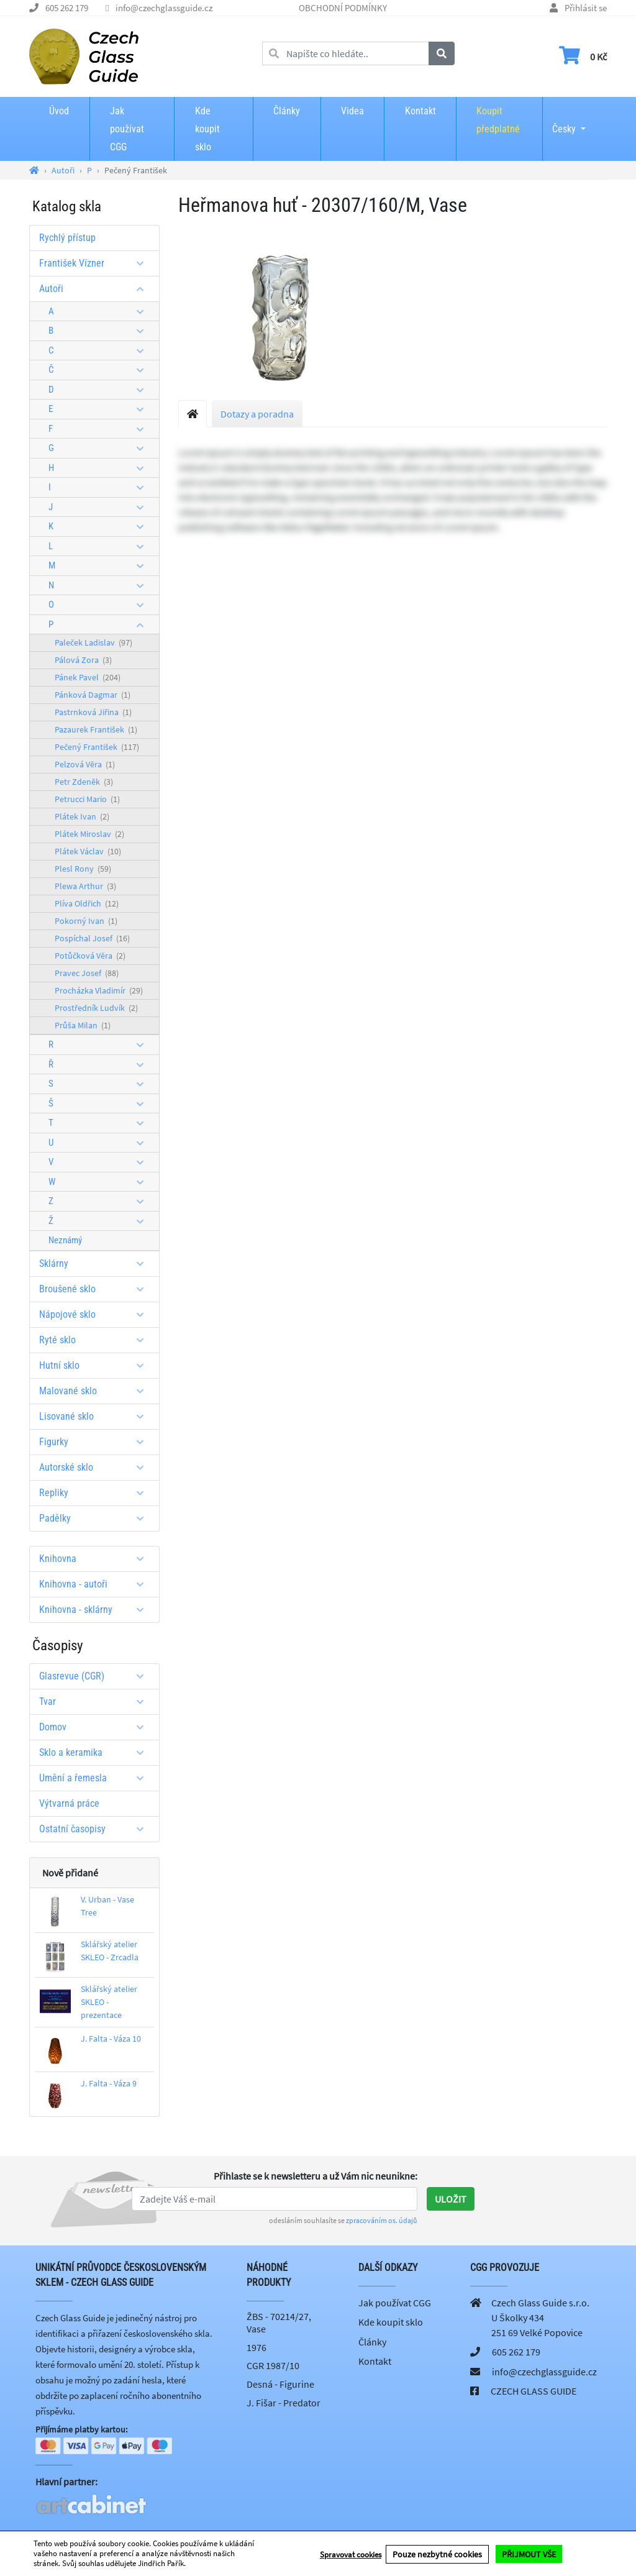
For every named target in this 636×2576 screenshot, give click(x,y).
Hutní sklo (96, 1365)
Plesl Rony (83, 868)
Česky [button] (564, 120)
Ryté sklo (96, 1340)
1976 (256, 2347)
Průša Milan (83, 1025)
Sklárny (96, 1263)
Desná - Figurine (280, 2384)
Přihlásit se (586, 8)
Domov (96, 1727)
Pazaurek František (96, 729)
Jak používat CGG (127, 129)
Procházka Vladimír (99, 990)
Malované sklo (96, 1391)
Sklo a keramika (96, 1752)
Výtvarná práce (69, 1803)
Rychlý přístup (67, 238)
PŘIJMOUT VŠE (529, 2553)
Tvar (96, 1701)
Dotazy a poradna (257, 414)
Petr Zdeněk (84, 781)
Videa (352, 111)
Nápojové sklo (96, 1314)
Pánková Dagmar (92, 694)
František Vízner (96, 263)
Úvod (59, 111)
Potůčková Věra (90, 955)
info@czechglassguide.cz (164, 8)
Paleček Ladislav (93, 642)
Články (286, 111)
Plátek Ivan (82, 816)
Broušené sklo (96, 1289)
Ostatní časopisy (96, 1829)
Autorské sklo (96, 1467)
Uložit (450, 2199)
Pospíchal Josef (92, 938)
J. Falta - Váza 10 (111, 2038)
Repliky (96, 1493)
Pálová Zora (83, 659)
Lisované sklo (96, 1416)
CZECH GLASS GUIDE (533, 2391)
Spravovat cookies (350, 2554)
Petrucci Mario (87, 799)
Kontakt (420, 111)
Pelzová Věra (85, 764)
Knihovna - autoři (96, 1584)
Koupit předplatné (498, 120)
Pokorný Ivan (86, 920)
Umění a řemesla (96, 1778)
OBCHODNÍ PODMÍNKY (343, 8)
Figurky (96, 1442)
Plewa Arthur (85, 886)
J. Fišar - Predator (283, 2402)
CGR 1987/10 (273, 2365)
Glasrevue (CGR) (96, 1676)
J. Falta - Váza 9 (109, 2083)
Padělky (96, 1518)
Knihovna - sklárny (96, 1609)
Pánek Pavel (87, 677)
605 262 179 (66, 8)
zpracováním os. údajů (381, 2220)
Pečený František (97, 746)
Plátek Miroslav (89, 833)
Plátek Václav (88, 851)
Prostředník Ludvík (96, 1007)
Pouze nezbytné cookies (437, 2553)
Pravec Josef (87, 973)
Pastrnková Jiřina (93, 712)
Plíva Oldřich (87, 903)
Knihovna (96, 1558)
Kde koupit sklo (207, 129)
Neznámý (65, 1240)
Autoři (96, 289)
